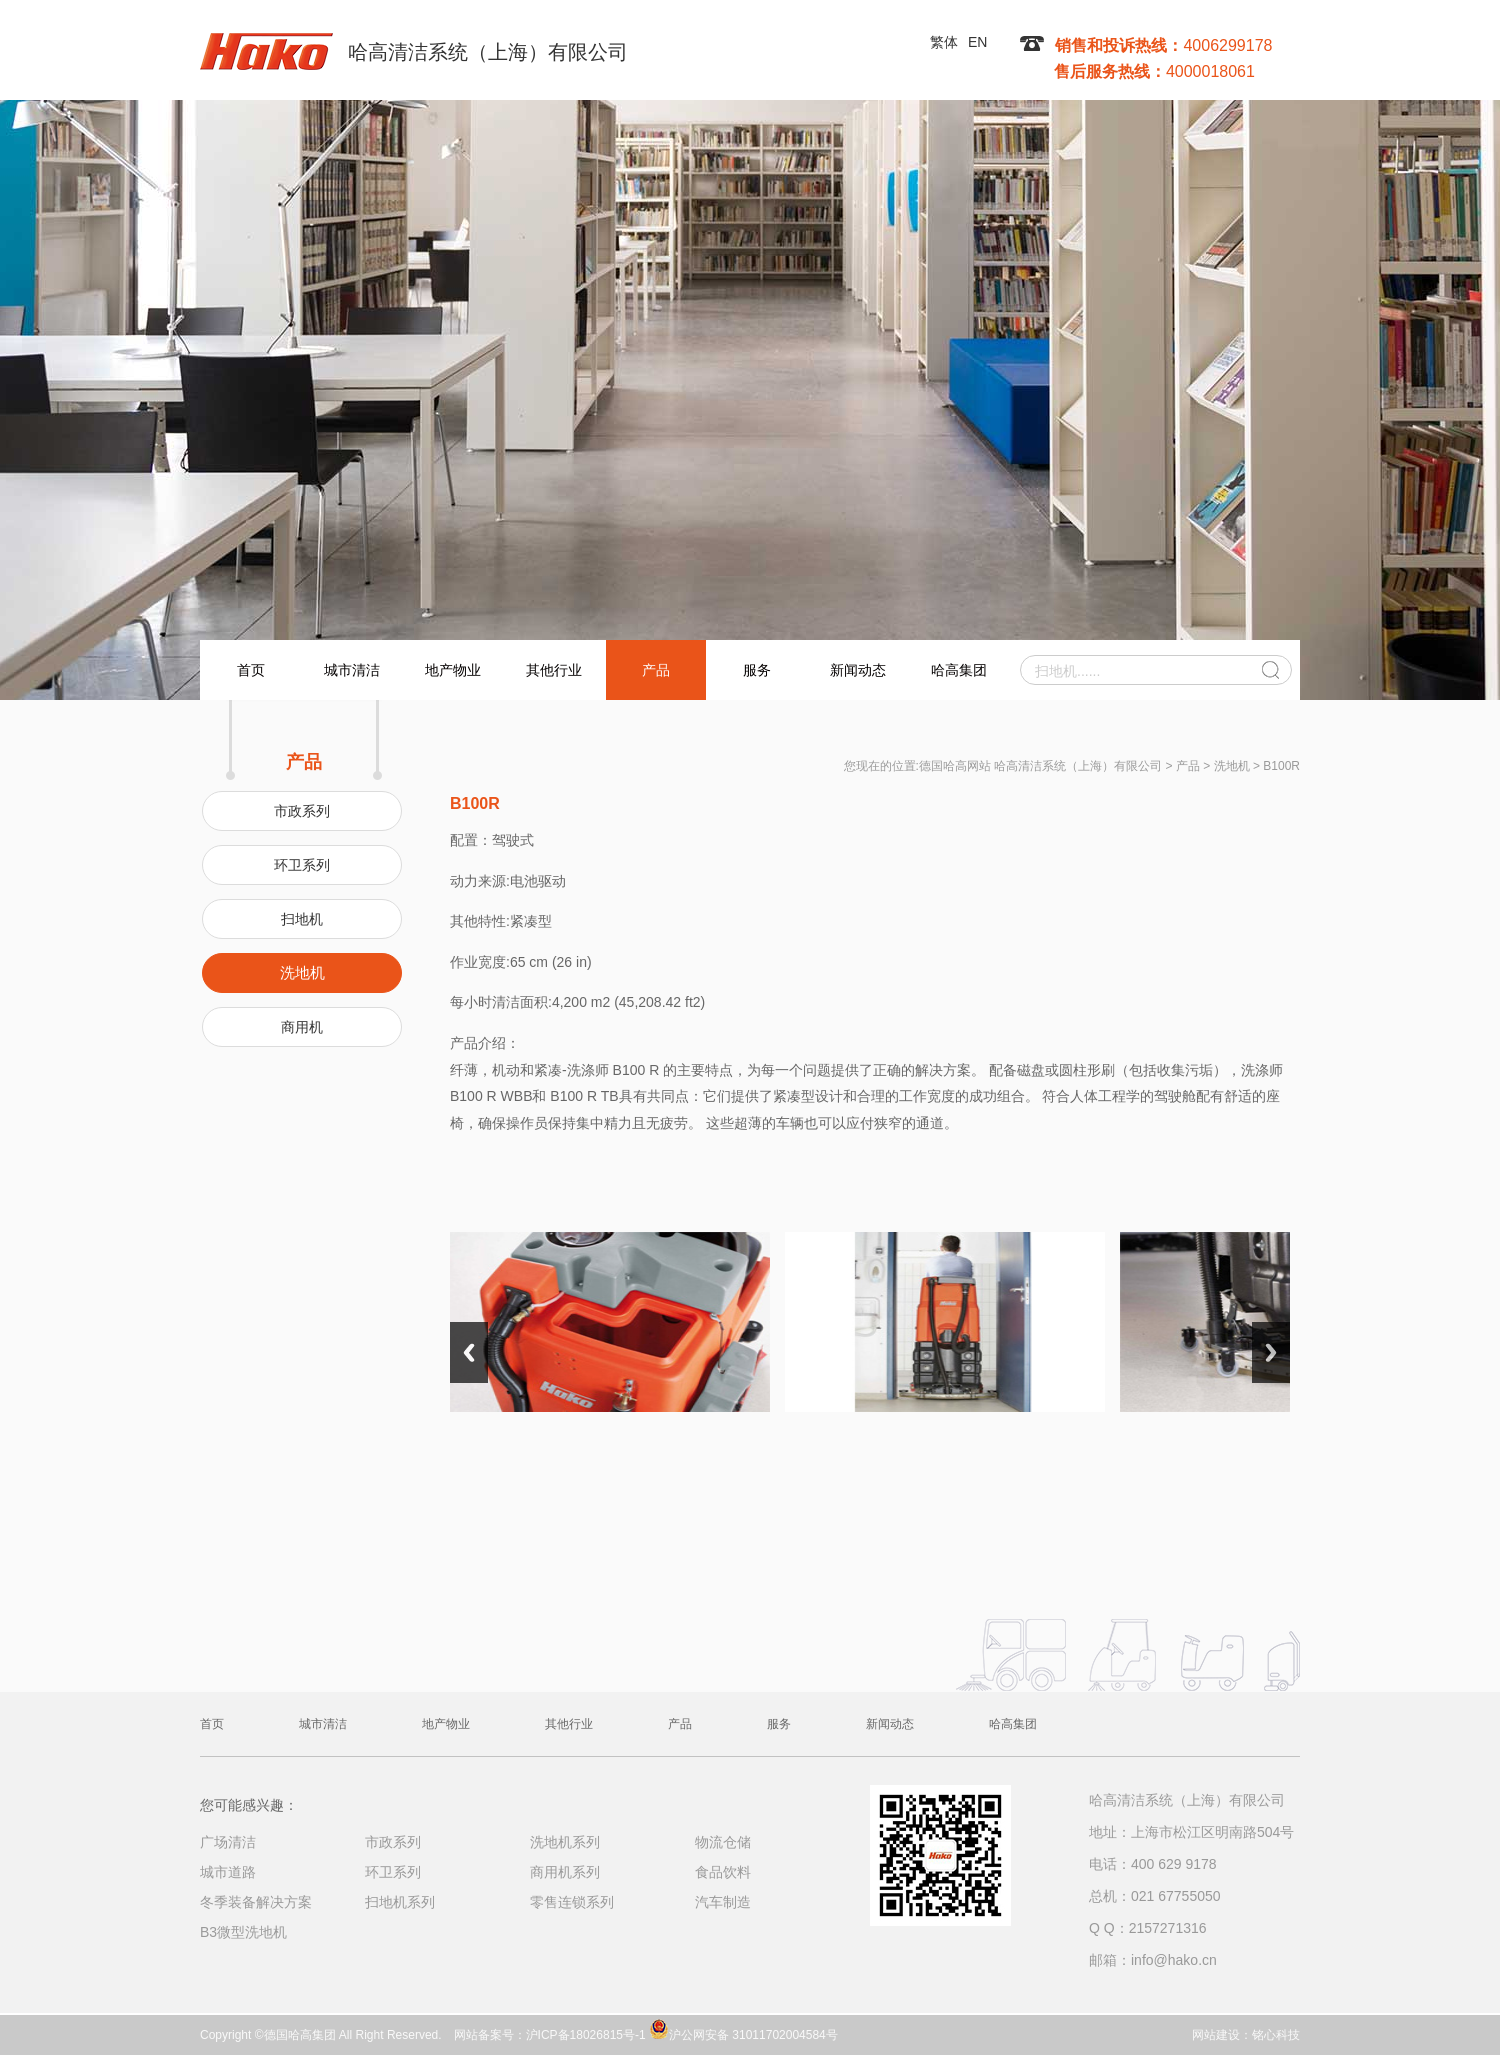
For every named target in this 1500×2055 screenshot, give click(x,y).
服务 (757, 670)
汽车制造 (723, 1902)
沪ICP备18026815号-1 (586, 2035)
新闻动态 (858, 670)
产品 (656, 670)
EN (977, 42)
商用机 (302, 1027)
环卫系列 (302, 865)
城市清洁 (352, 670)
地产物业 (453, 670)
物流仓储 (723, 1842)
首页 (251, 670)
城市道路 (228, 1872)
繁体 (944, 42)
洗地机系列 (565, 1842)
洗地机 (302, 972)
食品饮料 (723, 1872)
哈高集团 (959, 670)
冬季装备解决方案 (256, 1902)
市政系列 (302, 811)
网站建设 (1216, 2035)
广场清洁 (228, 1842)
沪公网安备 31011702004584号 (743, 2029)
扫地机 (302, 919)
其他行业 (554, 670)
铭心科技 (1276, 2035)
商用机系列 (565, 1872)
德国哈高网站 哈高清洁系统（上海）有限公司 (1040, 766)
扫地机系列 (400, 1902)
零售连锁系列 (572, 1902)
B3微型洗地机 (243, 1932)
